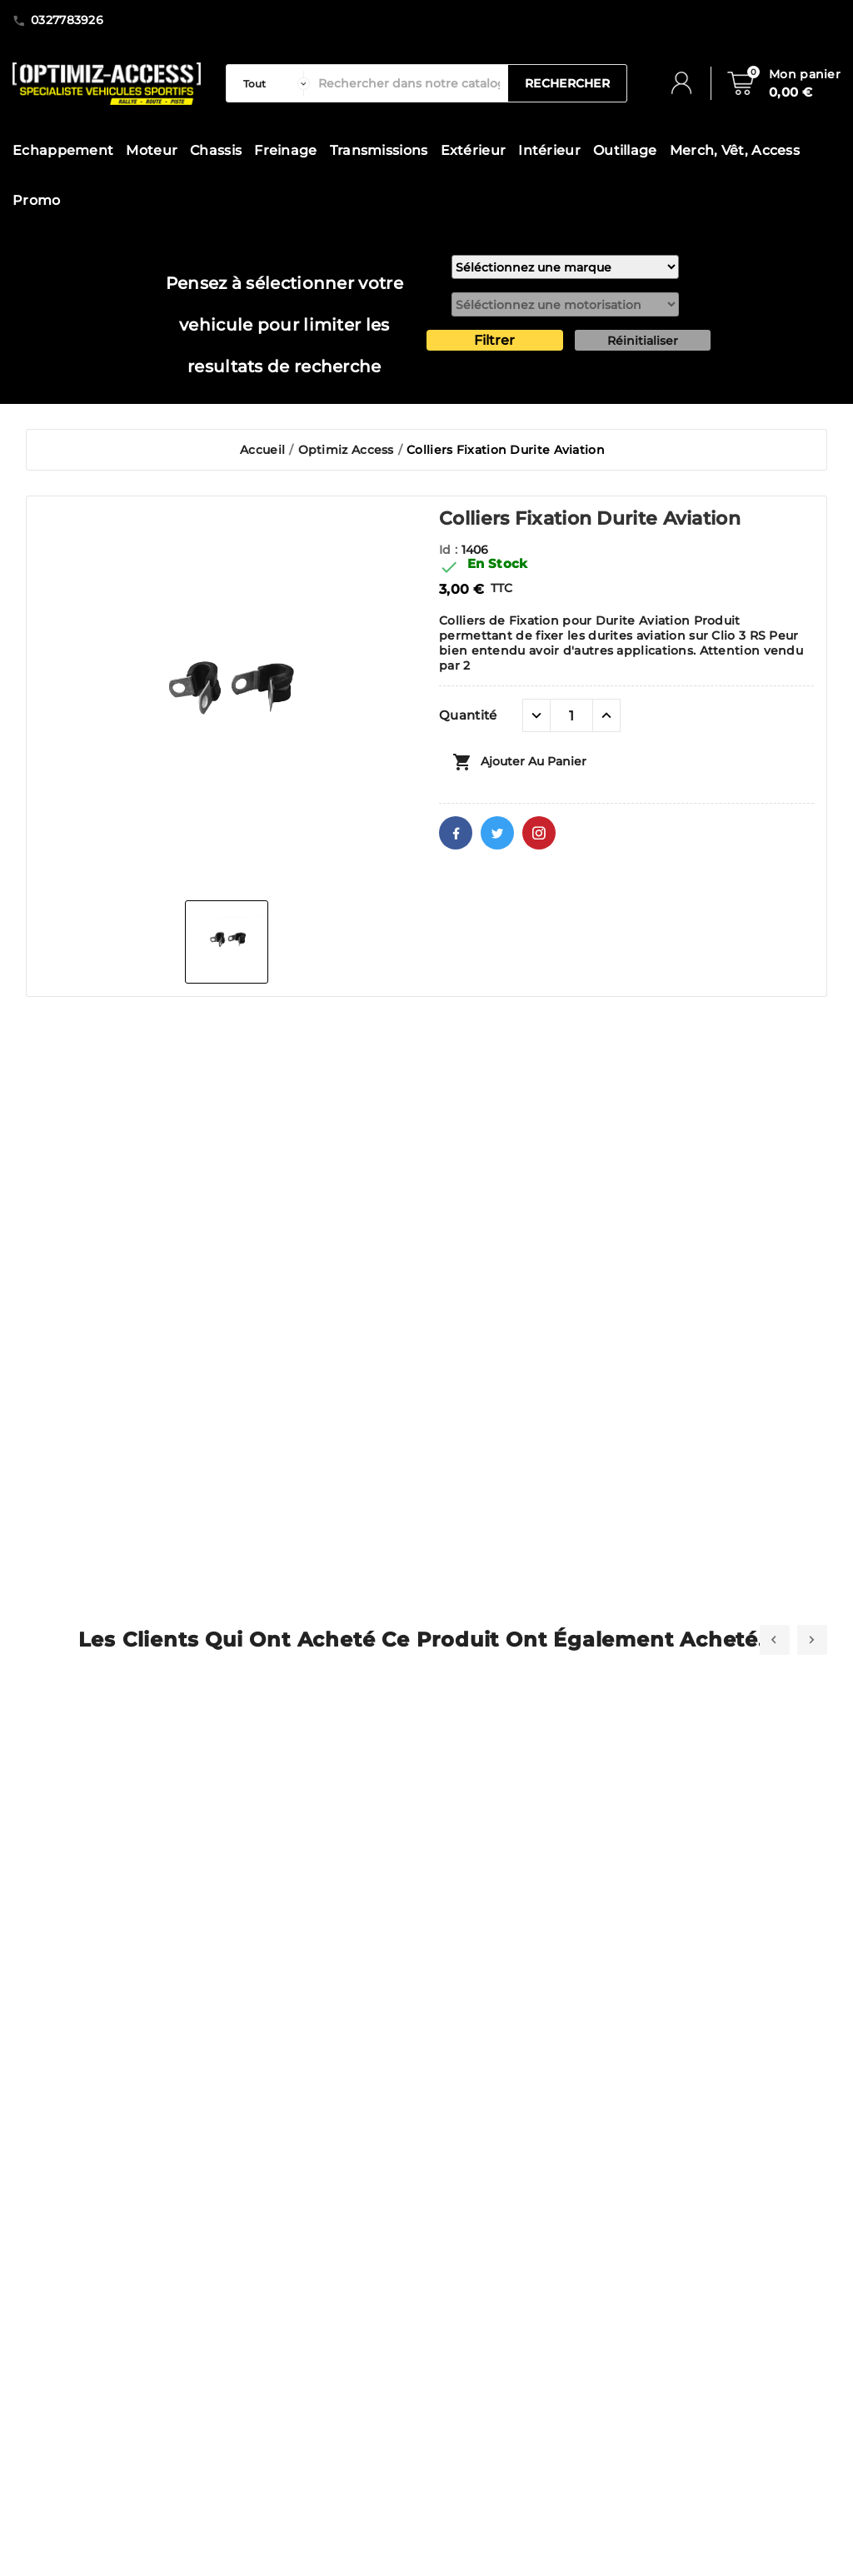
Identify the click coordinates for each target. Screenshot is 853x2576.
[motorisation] (565, 304)
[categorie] (272, 83)
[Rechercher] (409, 83)
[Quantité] (571, 715)
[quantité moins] (536, 715)
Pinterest (539, 833)
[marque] (565, 267)
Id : (450, 549)
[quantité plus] (606, 715)
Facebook (455, 833)
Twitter (497, 833)
